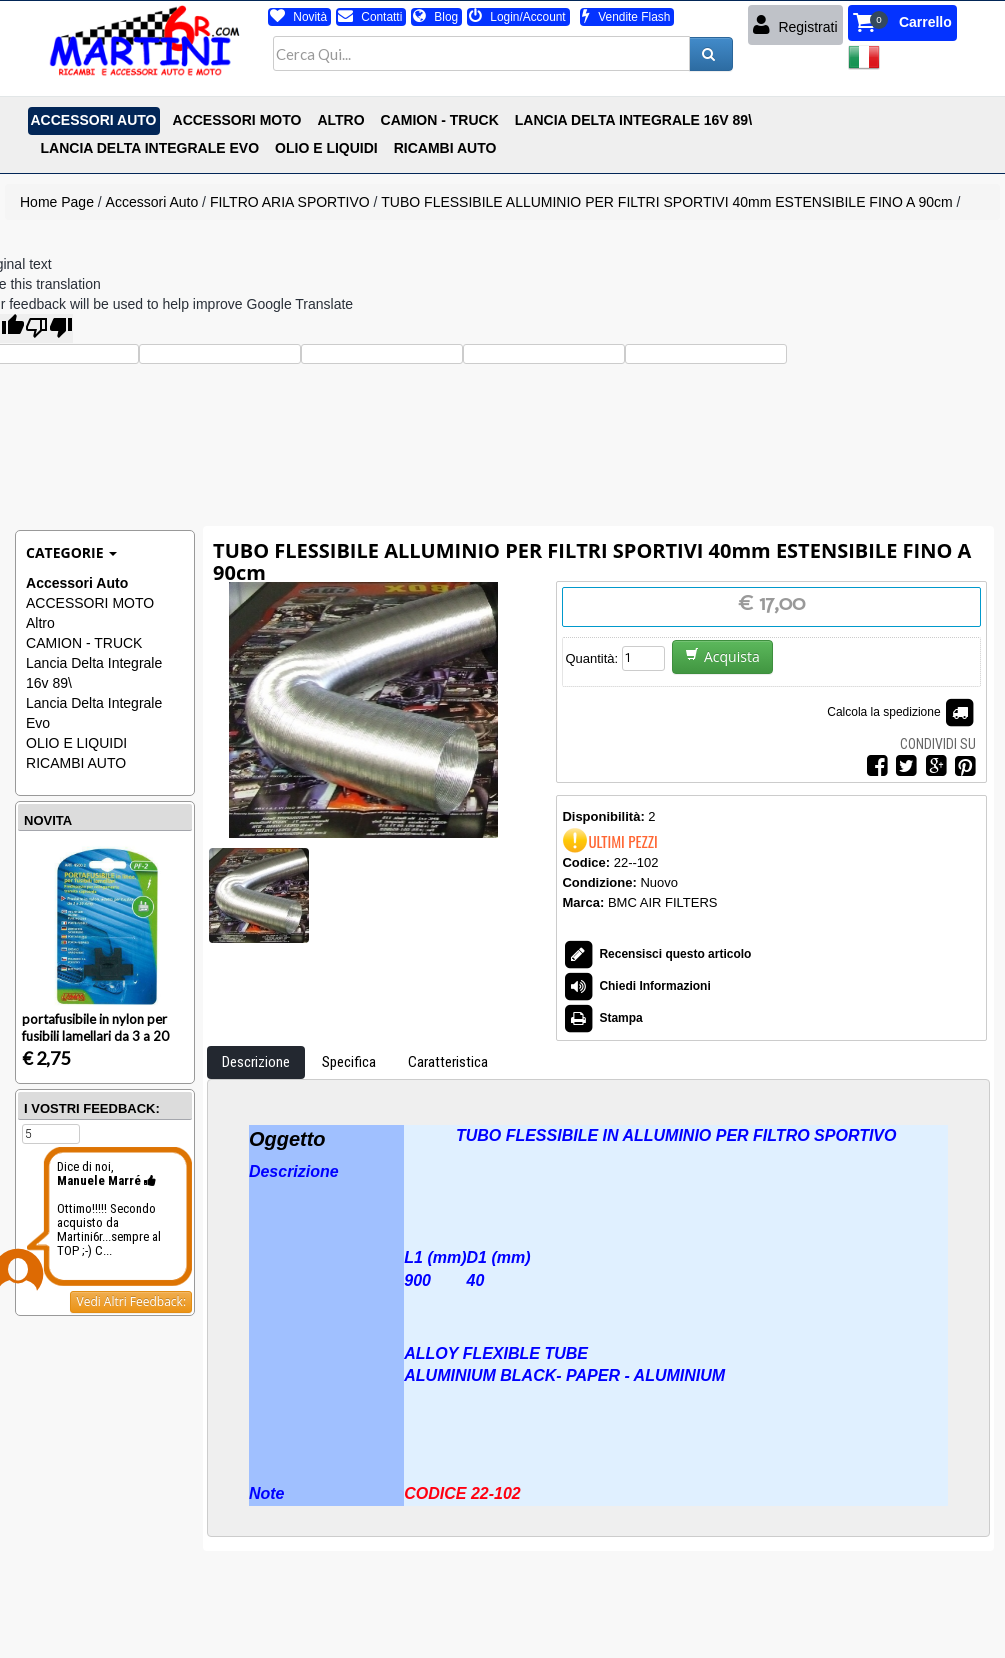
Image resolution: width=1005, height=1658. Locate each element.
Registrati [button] (795, 25)
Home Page (57, 202)
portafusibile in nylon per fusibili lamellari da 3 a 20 (95, 1027)
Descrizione (256, 1062)
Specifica (349, 1062)
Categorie (71, 552)
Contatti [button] (370, 17)
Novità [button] (298, 17)
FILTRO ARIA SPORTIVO (290, 202)
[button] (902, 23)
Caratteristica (448, 1062)
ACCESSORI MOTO (90, 603)
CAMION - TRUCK (84, 643)
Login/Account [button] (517, 17)
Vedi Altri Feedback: (131, 1301)
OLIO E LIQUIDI (76, 743)
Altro (40, 623)
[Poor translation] (49, 328)
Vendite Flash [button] (626, 17)
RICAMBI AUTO (76, 763)
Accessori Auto (152, 202)
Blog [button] (435, 17)
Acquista (722, 656)
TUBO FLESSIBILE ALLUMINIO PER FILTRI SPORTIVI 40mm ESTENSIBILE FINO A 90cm (666, 202)
